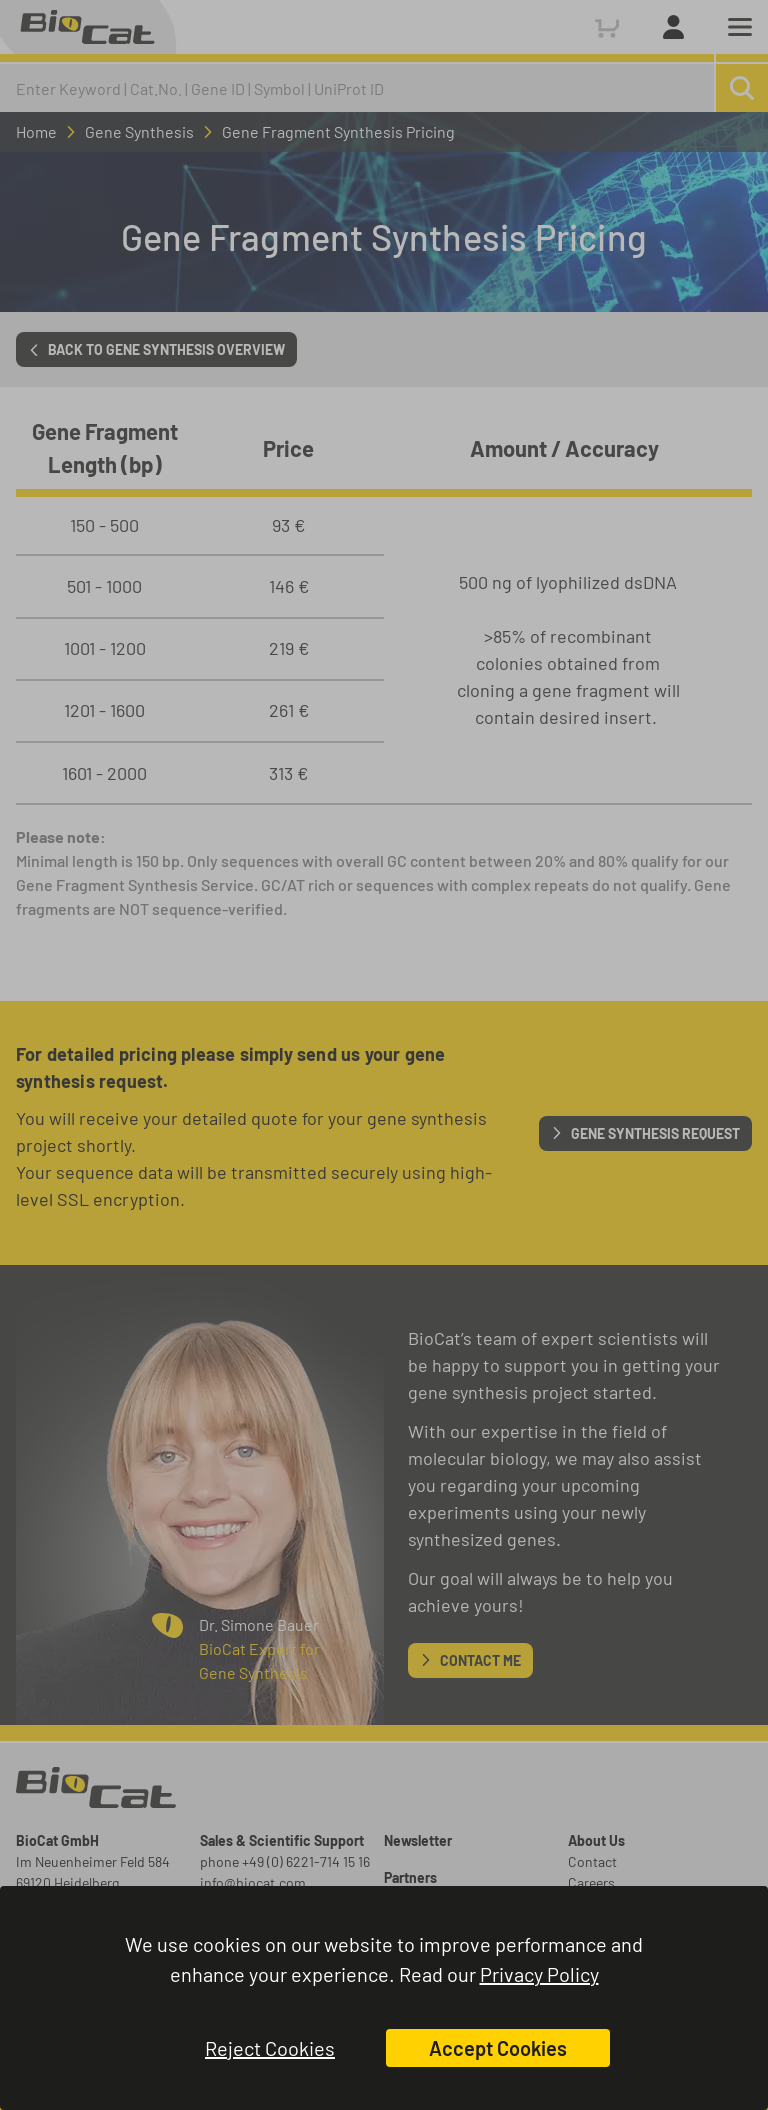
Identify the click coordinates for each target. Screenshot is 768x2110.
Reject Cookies (270, 2048)
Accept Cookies (498, 2048)
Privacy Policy (539, 1974)
